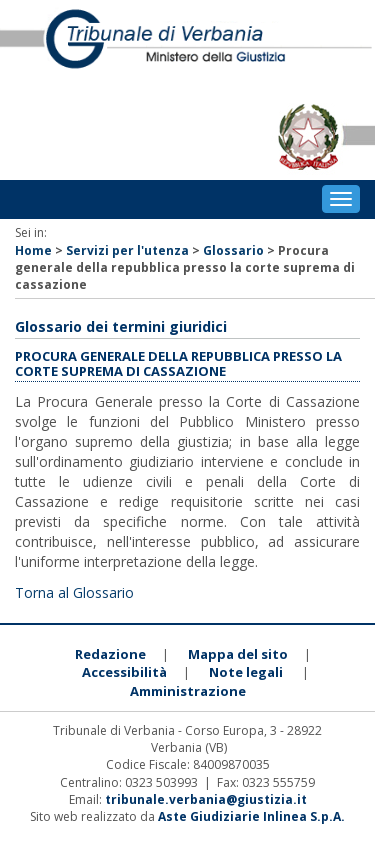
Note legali (246, 672)
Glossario (233, 250)
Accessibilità (124, 672)
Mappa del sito (238, 654)
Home (33, 250)
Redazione (110, 654)
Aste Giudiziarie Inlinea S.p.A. (251, 816)
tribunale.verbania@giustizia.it (206, 799)
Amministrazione (188, 691)
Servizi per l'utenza (127, 250)
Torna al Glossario (74, 592)
